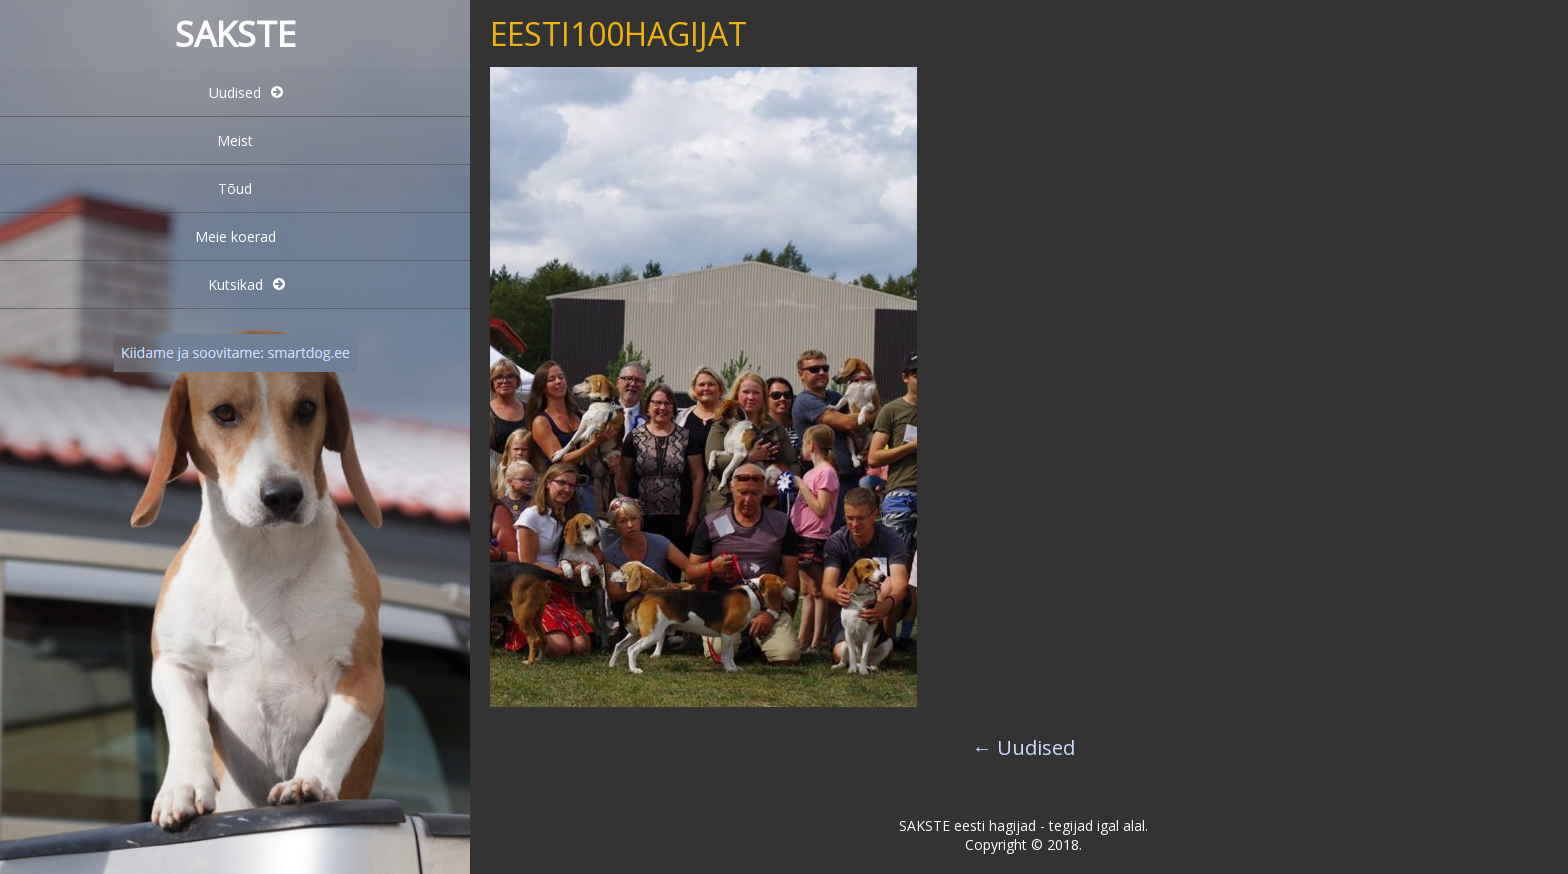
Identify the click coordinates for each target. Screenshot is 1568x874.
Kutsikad (235, 284)
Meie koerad (235, 236)
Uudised (235, 92)
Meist (235, 140)
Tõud (235, 188)
